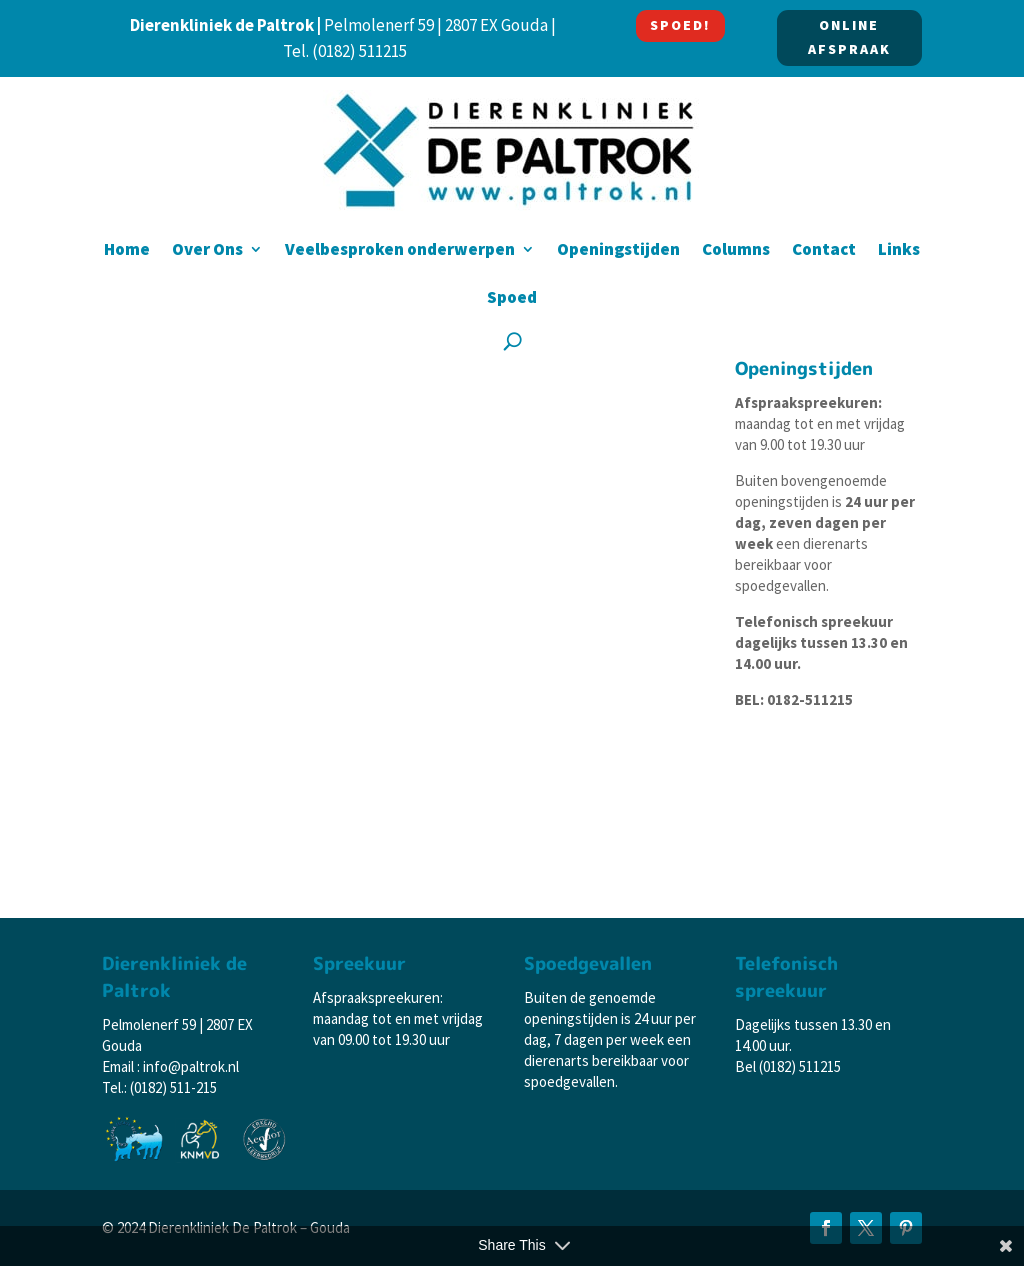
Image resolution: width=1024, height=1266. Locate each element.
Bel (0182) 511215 (788, 1066)
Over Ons (207, 251)
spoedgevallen (780, 585)
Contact (824, 251)
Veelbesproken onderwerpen (400, 251)
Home (127, 251)
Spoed (512, 299)
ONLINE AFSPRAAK (849, 37)
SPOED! (680, 25)
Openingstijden (618, 251)
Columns (736, 251)
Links (899, 251)
